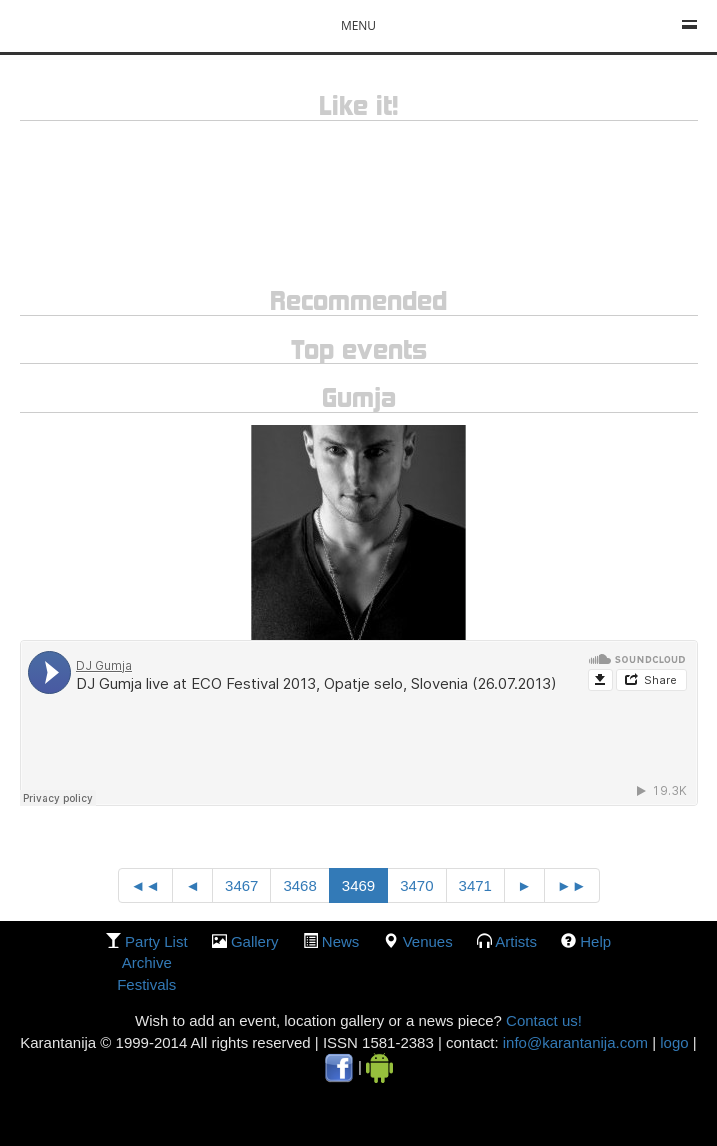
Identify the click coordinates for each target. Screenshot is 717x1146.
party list (156, 941)
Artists (516, 941)
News (341, 941)
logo (674, 1042)
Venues (428, 941)
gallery (255, 941)
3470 (416, 885)
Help (595, 941)
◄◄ (146, 885)
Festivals (146, 984)
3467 (241, 885)
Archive (147, 962)
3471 (475, 885)
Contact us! (542, 1020)
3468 (299, 885)
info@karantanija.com (575, 1042)
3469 (358, 885)
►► (572, 885)
